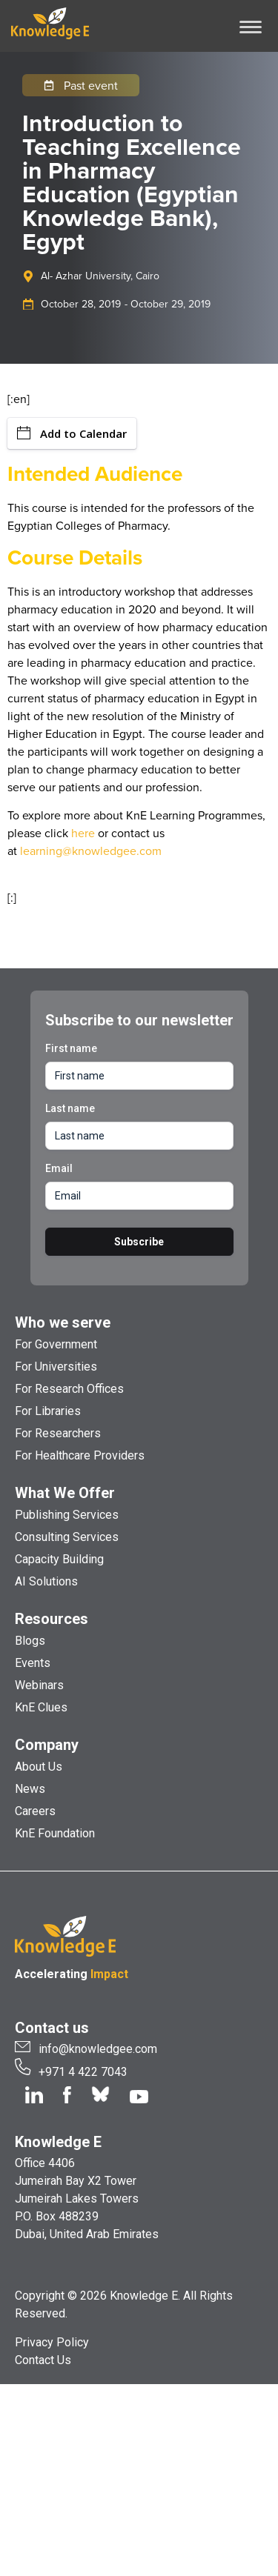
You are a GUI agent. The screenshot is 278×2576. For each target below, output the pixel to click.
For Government (56, 1344)
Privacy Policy (52, 2342)
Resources (51, 1619)
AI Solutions (46, 1581)
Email (59, 1168)
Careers (35, 1811)
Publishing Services (67, 1515)
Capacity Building (59, 1559)
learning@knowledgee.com (91, 850)
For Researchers (58, 1433)
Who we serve (62, 1322)
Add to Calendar (72, 433)
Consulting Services (67, 1537)
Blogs (30, 1641)
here (83, 833)
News (30, 1789)
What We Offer (65, 1493)
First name (71, 1048)
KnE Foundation (55, 1833)
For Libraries (48, 1411)
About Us (38, 1767)
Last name (70, 1108)
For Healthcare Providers (80, 1455)
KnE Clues (41, 1707)
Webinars (39, 1685)
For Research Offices (69, 1389)
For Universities (56, 1366)
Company (47, 1745)
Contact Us (43, 2360)
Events (32, 1663)
